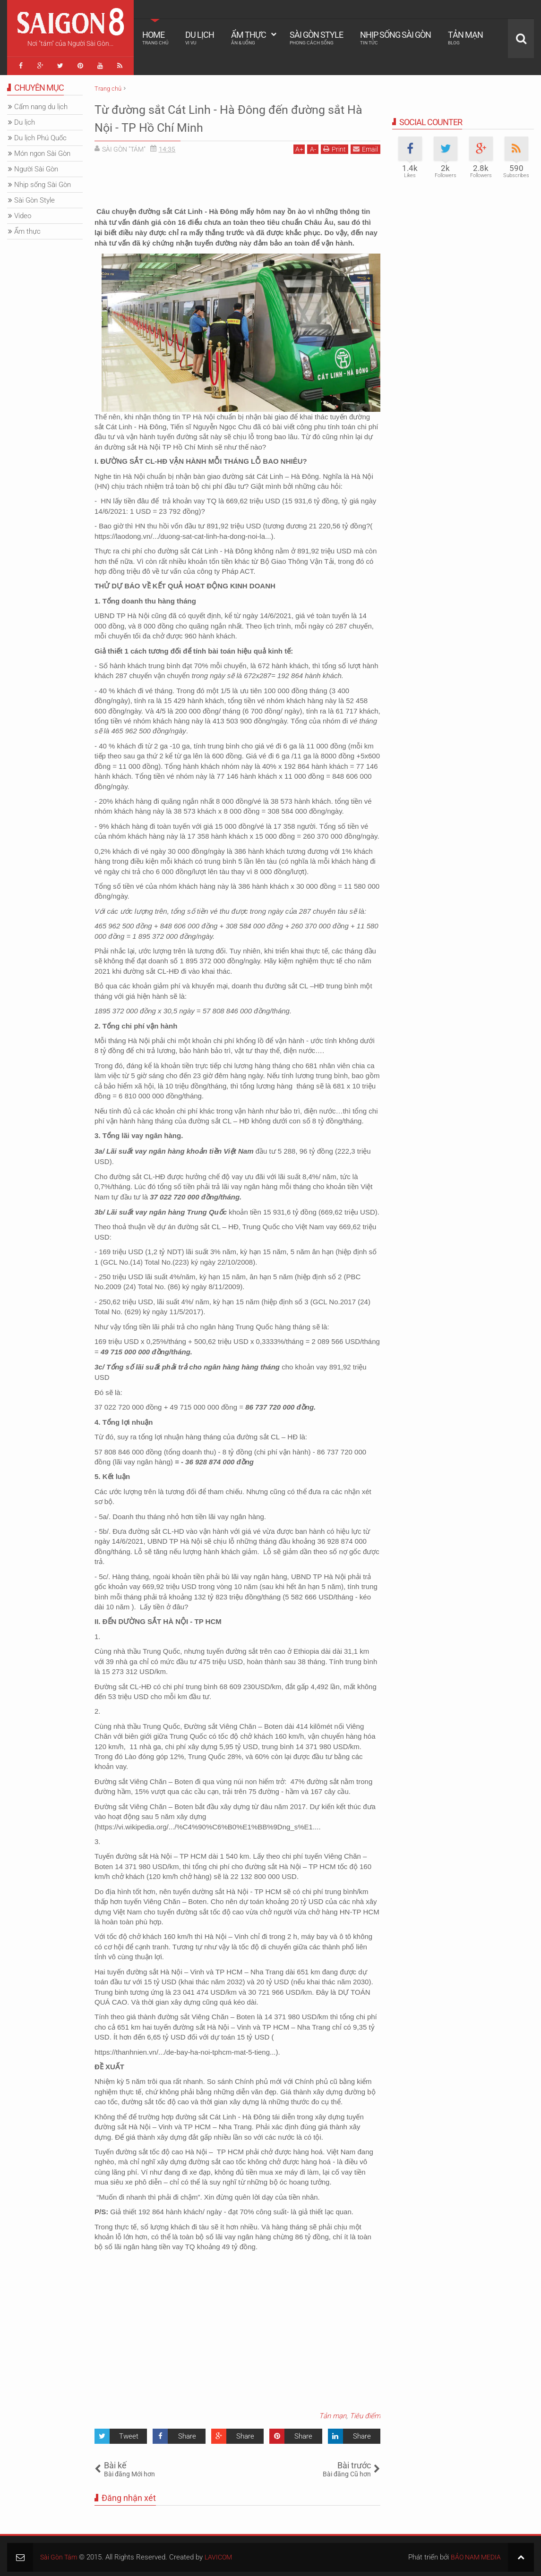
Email (365, 146)
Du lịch (199, 38)
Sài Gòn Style (316, 38)
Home (155, 38)
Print (334, 146)
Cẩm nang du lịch (41, 104)
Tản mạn (465, 38)
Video (22, 213)
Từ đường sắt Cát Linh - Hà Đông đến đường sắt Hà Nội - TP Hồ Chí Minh (218, 115)
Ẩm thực (248, 38)
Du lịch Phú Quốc (40, 135)
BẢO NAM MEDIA (474, 2554)
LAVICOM (221, 2554)
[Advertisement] (237, 179)
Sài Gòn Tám (59, 2554)
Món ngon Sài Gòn (42, 150)
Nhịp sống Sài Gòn (395, 38)
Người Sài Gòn (36, 166)
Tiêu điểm (365, 2413)
